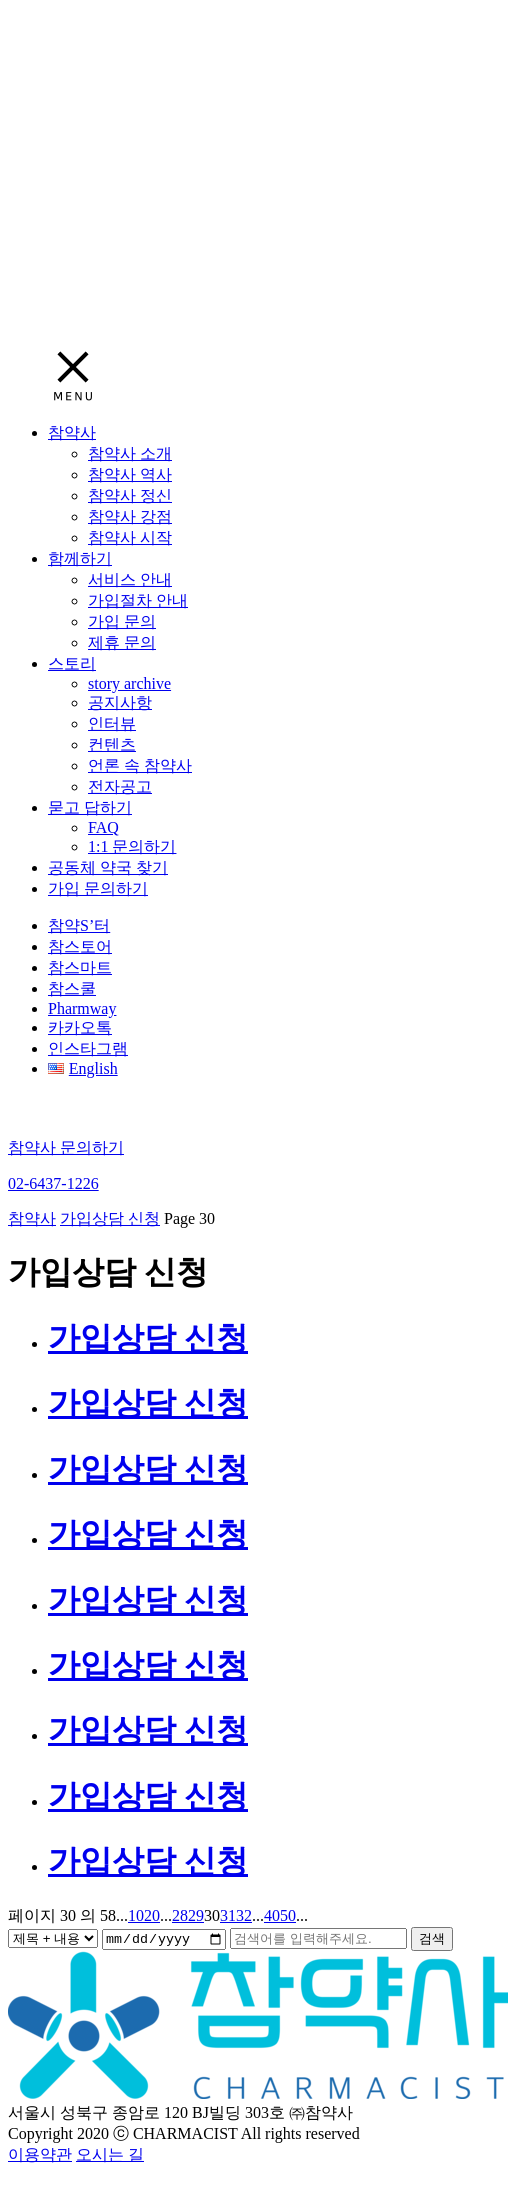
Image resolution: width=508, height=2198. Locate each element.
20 (152, 1915)
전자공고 (120, 786)
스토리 (72, 663)
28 (180, 1915)
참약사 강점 (130, 516)
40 (272, 1915)
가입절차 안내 (138, 600)
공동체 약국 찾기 (108, 867)
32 (244, 1915)
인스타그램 (88, 1048)
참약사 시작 (130, 537)
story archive (129, 683)
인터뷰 (112, 723)
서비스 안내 (130, 579)
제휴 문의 (122, 642)
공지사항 (120, 702)
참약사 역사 (130, 474)
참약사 (72, 432)
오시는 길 (110, 2155)
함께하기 (80, 558)
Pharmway (82, 1008)
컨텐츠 (112, 744)
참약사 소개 (130, 453)
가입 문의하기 (98, 888)
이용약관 (40, 2155)
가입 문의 (122, 621)
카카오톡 (80, 1027)
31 (228, 1915)
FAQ (103, 827)
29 (196, 1915)
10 (136, 1915)
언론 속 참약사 (140, 765)
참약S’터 (79, 925)
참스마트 (80, 967)
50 (288, 1915)
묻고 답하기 (90, 807)
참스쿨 (72, 988)
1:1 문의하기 (132, 846)
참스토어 (80, 946)
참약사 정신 (130, 495)
